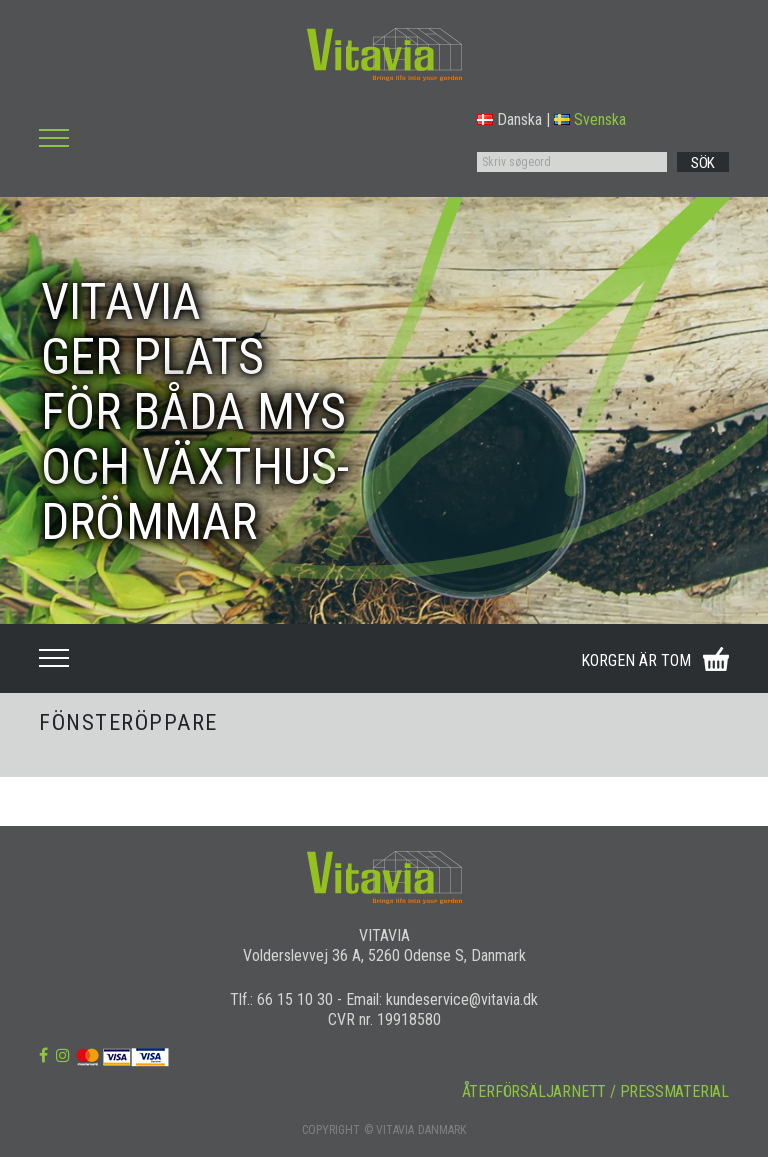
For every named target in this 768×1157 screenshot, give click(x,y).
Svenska (590, 119)
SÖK (703, 163)
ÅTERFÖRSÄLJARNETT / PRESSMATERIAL (595, 1091)
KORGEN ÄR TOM (636, 660)
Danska (509, 119)
